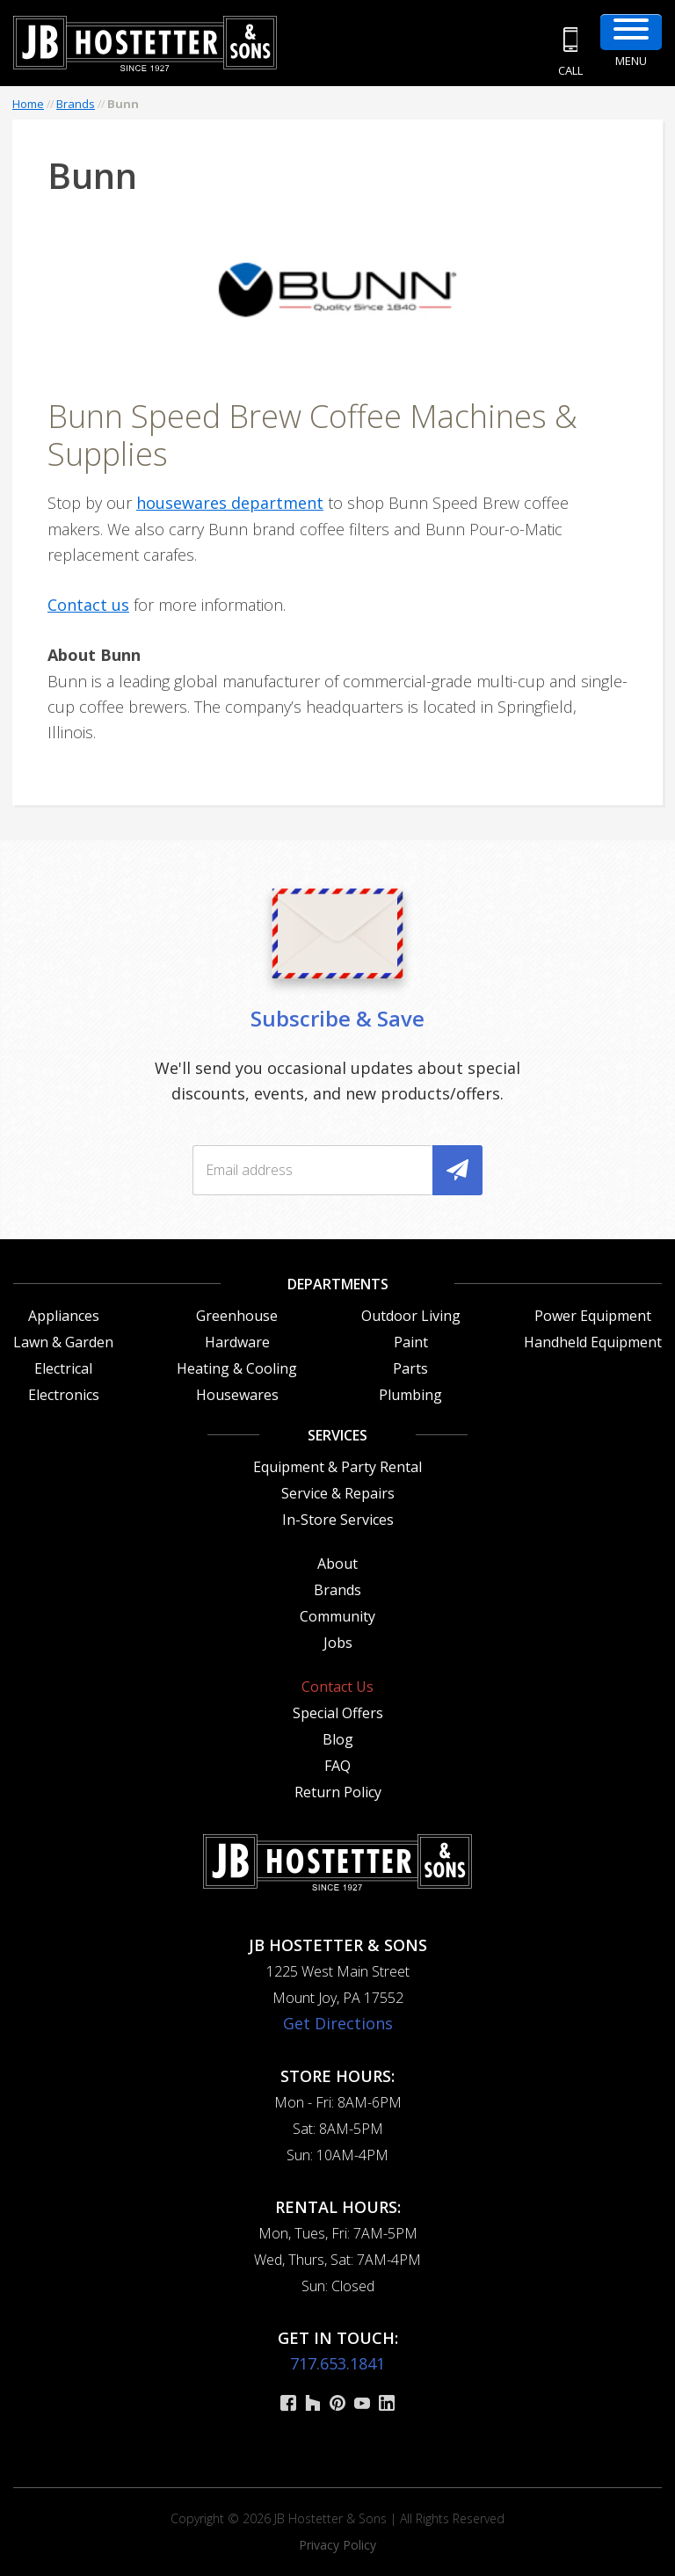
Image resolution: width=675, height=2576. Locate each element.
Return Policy (337, 1792)
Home (28, 104)
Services (337, 1435)
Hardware (237, 1342)
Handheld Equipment (593, 1342)
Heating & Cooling (237, 1368)
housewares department (229, 502)
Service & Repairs (338, 1493)
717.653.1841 (337, 2363)
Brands (75, 104)
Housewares (237, 1394)
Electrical (63, 1368)
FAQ (337, 1765)
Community (337, 1616)
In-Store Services (338, 1519)
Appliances (63, 1315)
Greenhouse (237, 1315)
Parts (410, 1368)
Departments (337, 1284)
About (337, 1563)
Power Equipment (592, 1315)
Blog (338, 1739)
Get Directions (338, 2023)
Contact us (88, 604)
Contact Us (337, 1686)
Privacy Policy (337, 2544)
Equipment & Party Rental (337, 1467)
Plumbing (410, 1394)
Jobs (337, 1642)
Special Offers (338, 1713)
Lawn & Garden (63, 1342)
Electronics (63, 1394)
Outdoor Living (411, 1315)
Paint (411, 1342)
